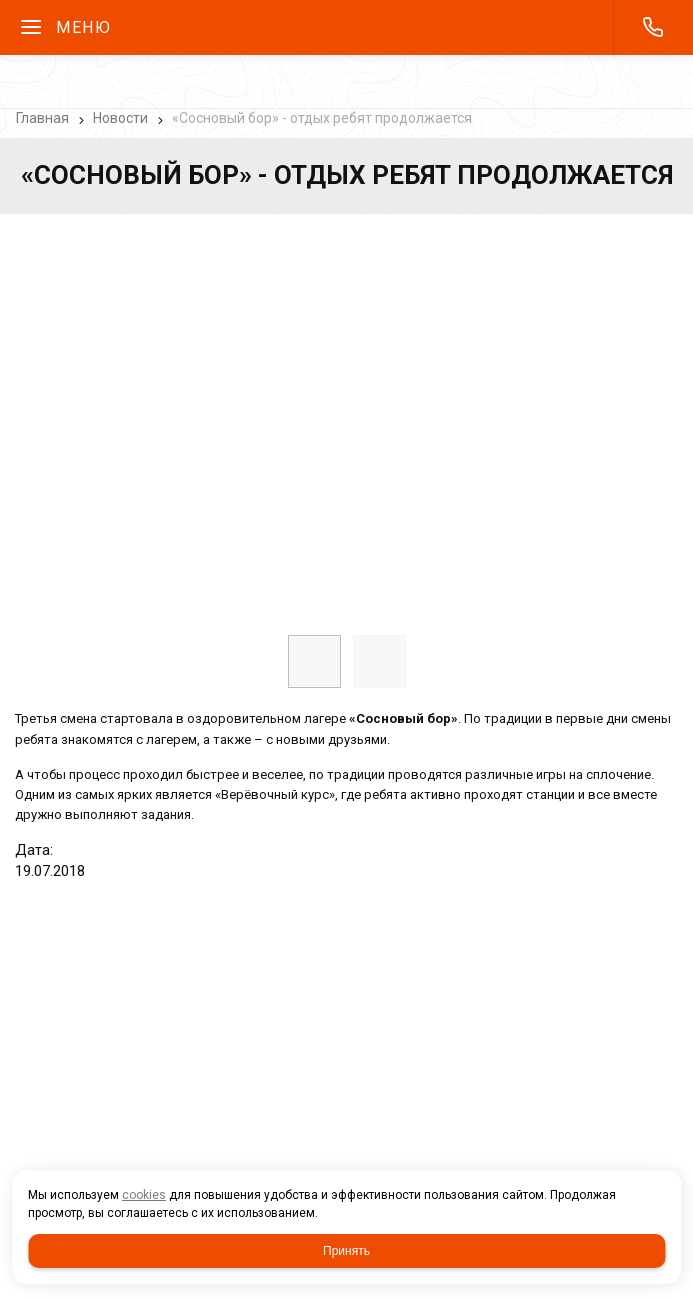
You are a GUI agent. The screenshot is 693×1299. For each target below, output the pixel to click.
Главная (42, 118)
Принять (346, 1251)
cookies (144, 1195)
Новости (120, 118)
